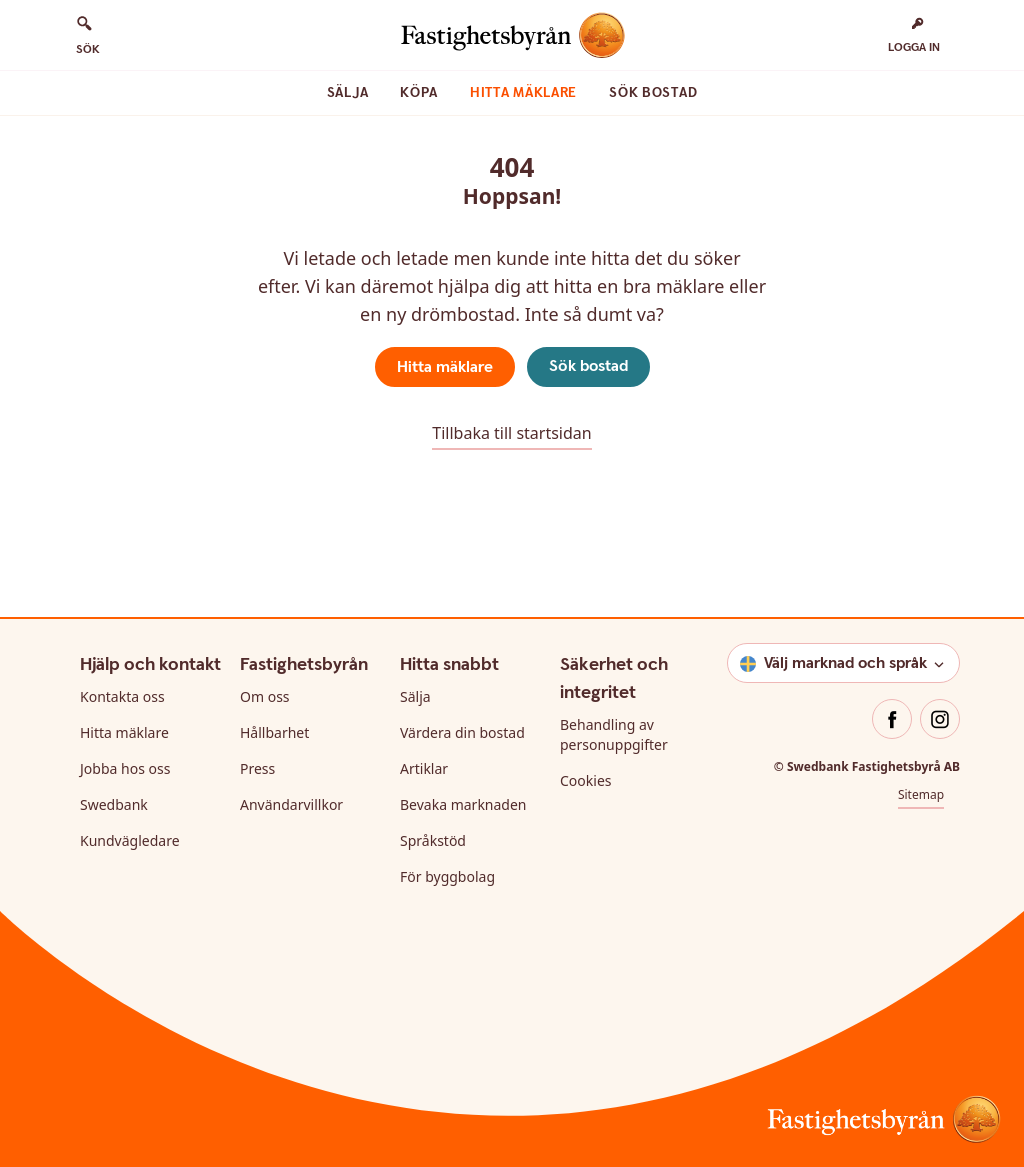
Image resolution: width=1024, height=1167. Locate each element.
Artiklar (424, 768)
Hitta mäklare (523, 93)
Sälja (348, 93)
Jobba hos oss (125, 768)
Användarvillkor (291, 804)
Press (257, 768)
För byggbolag (447, 876)
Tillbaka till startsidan (511, 433)
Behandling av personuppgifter (614, 734)
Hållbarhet (274, 732)
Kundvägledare (130, 840)
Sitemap (921, 794)
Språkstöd (433, 840)
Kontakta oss (122, 696)
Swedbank (114, 804)
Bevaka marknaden (463, 804)
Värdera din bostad (462, 732)
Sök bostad (653, 93)
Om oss (265, 696)
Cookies (585, 780)
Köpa (419, 93)
